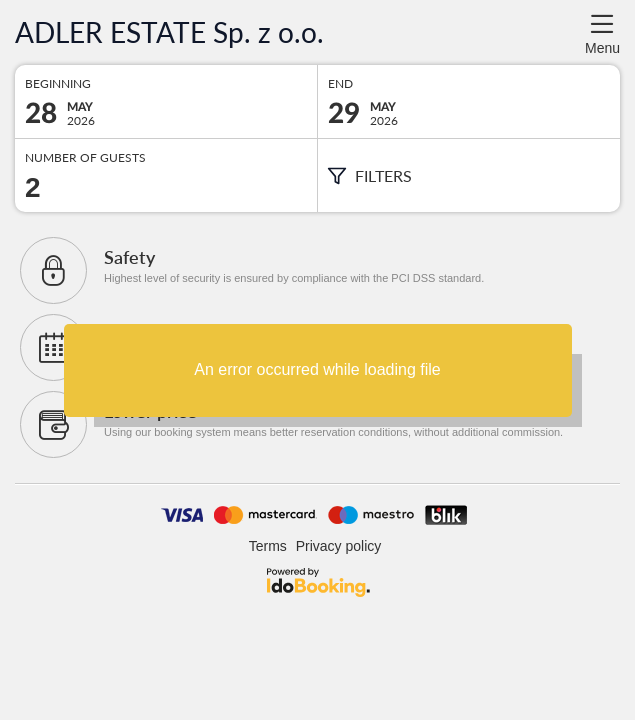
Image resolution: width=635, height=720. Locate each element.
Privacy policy (339, 546)
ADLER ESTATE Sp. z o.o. (169, 32)
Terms (268, 546)
